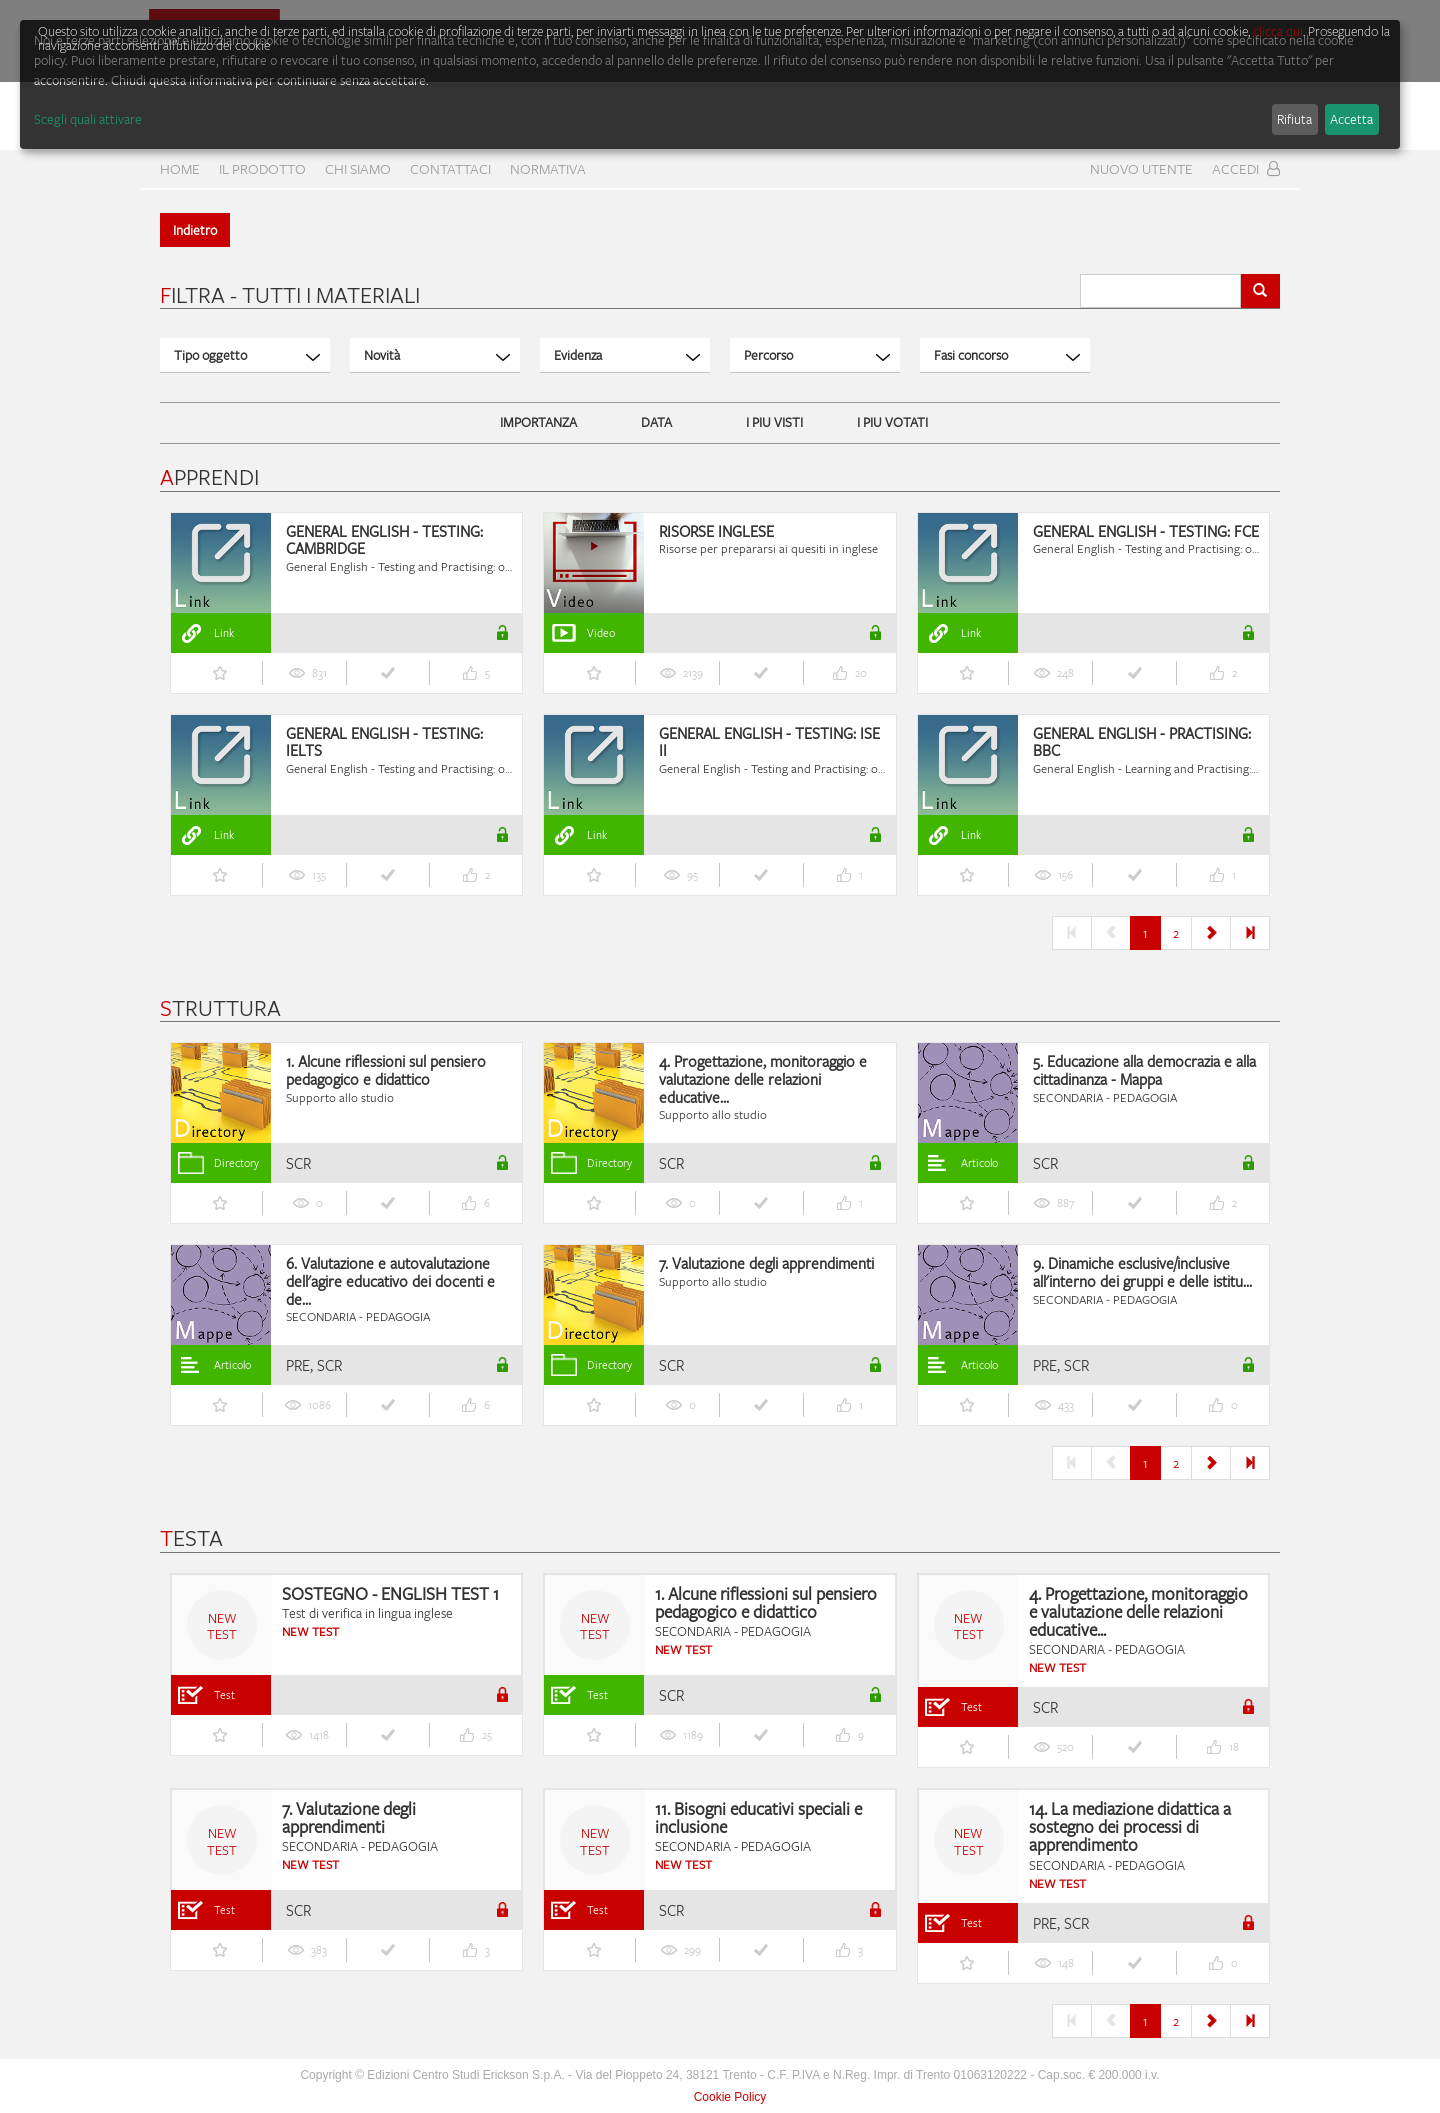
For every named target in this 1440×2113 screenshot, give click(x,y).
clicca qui (1278, 31)
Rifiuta (1294, 119)
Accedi (1246, 168)
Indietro (195, 230)
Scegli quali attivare (88, 119)
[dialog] (710, 84)
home (180, 168)
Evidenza (627, 355)
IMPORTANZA (538, 422)
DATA (656, 422)
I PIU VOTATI (892, 422)
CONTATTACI (450, 168)
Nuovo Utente (1141, 168)
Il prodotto (262, 168)
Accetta (1351, 119)
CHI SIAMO (358, 168)
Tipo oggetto (247, 355)
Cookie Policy (730, 2097)
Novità (437, 355)
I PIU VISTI (774, 422)
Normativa (548, 168)
